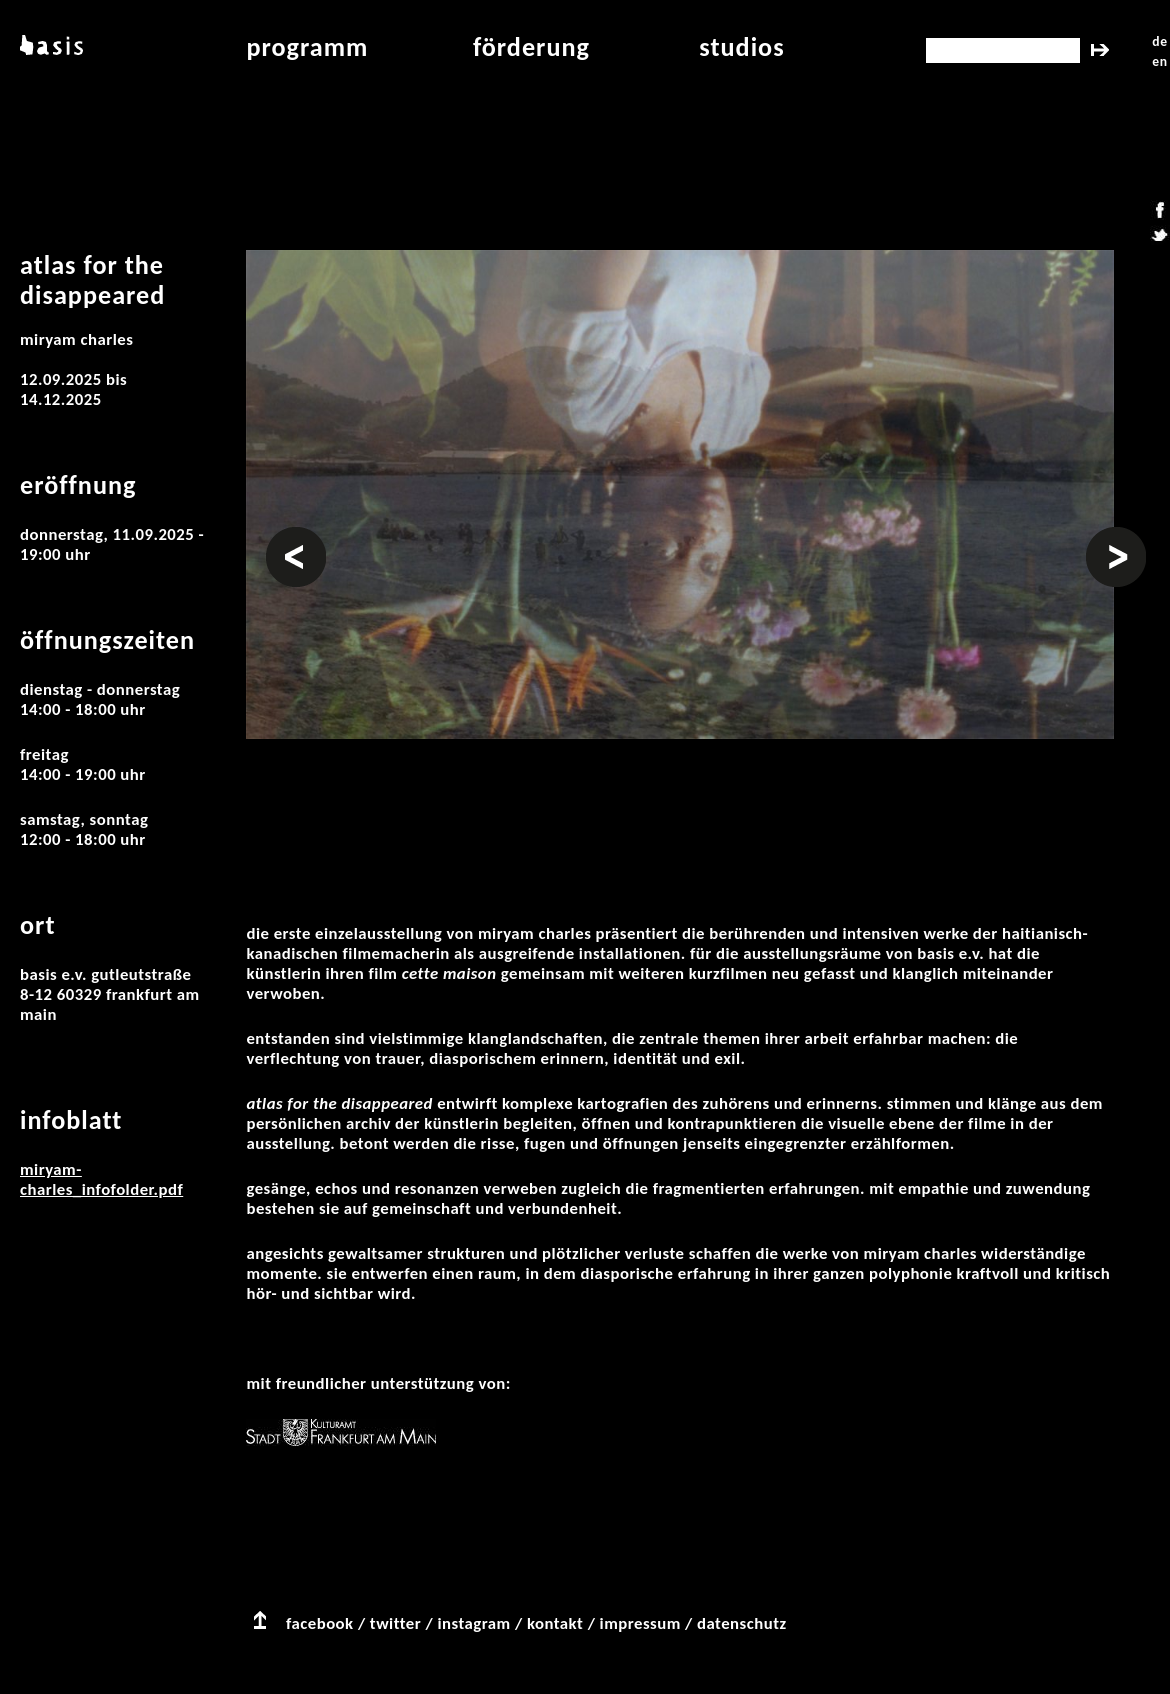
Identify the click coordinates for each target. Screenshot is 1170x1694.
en (1159, 61)
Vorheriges (296, 537)
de (1159, 41)
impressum (640, 1623)
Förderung (531, 47)
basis (49, 47)
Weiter (1110, 537)
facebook (320, 1623)
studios (741, 47)
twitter (395, 1623)
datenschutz (742, 1623)
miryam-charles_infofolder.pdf (101, 1179)
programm (307, 47)
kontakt (555, 1623)
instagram (473, 1623)
